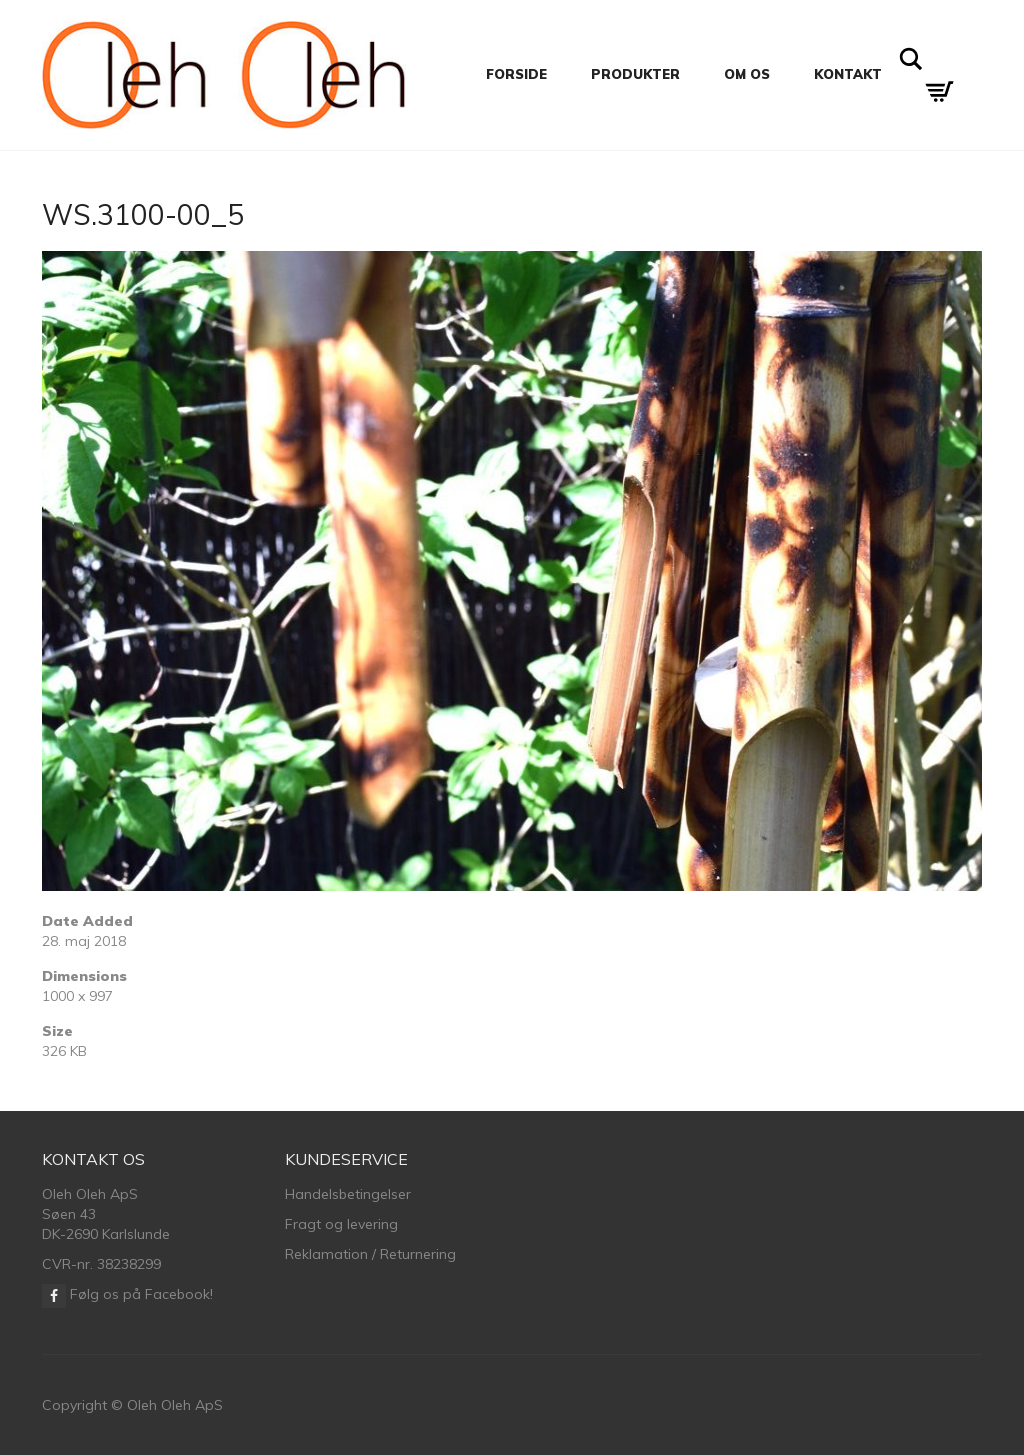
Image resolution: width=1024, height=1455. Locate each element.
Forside (516, 74)
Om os (747, 74)
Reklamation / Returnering (370, 1254)
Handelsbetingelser (348, 1194)
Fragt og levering (341, 1224)
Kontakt (848, 74)
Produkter (635, 74)
